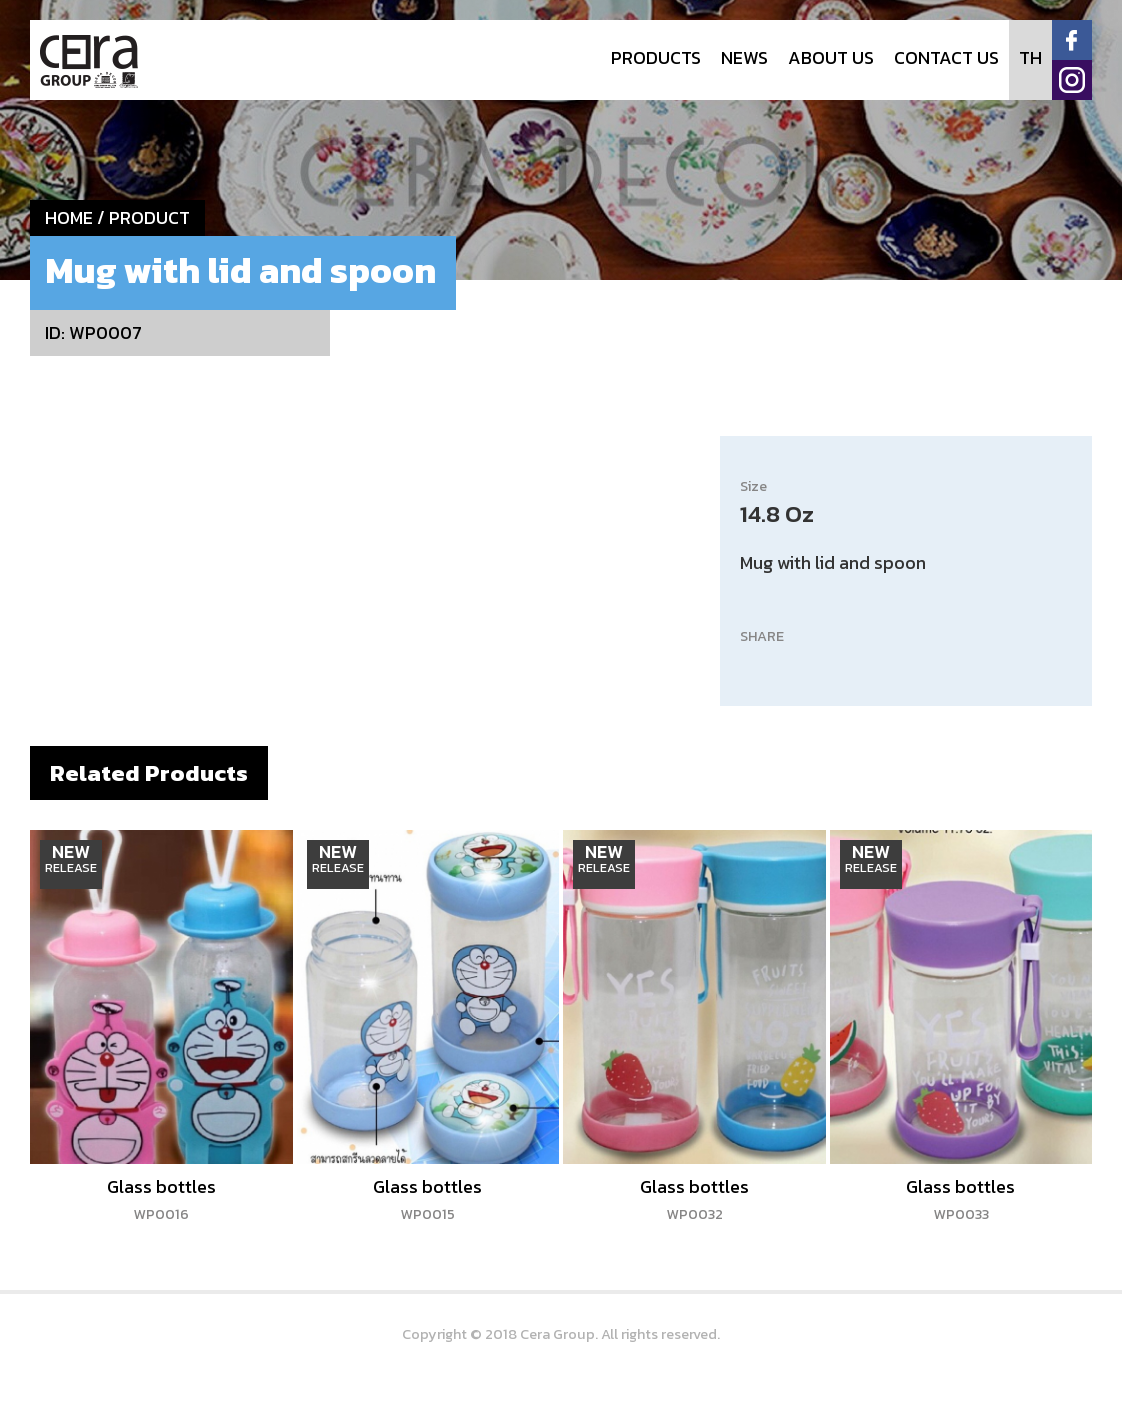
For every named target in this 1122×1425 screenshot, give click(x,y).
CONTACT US (946, 57)
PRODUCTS (656, 57)
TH (1030, 57)
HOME (69, 217)
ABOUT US (831, 57)
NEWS (744, 57)
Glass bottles (161, 1199)
